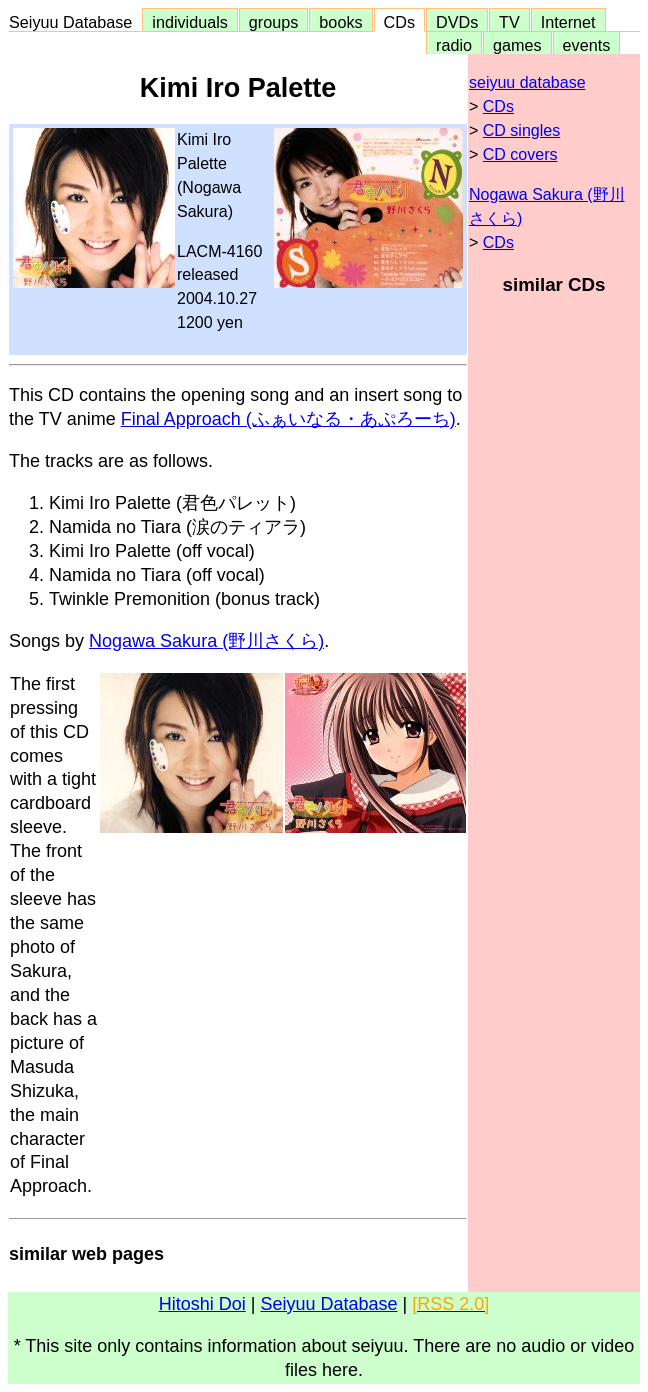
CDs (399, 22)
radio (454, 45)
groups (274, 22)
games (517, 45)
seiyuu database (527, 82)
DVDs (457, 22)
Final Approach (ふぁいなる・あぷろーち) (288, 419)
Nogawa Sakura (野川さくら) (206, 641)
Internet (568, 22)
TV (509, 22)
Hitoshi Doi (202, 1304)
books (340, 22)
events (587, 45)
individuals (190, 22)
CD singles (521, 130)
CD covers (520, 154)
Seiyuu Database (75, 22)
